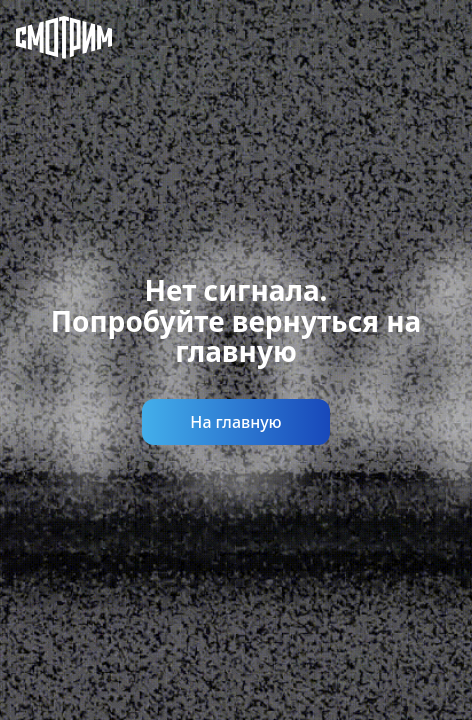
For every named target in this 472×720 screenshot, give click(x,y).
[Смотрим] (48, 40)
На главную (235, 422)
